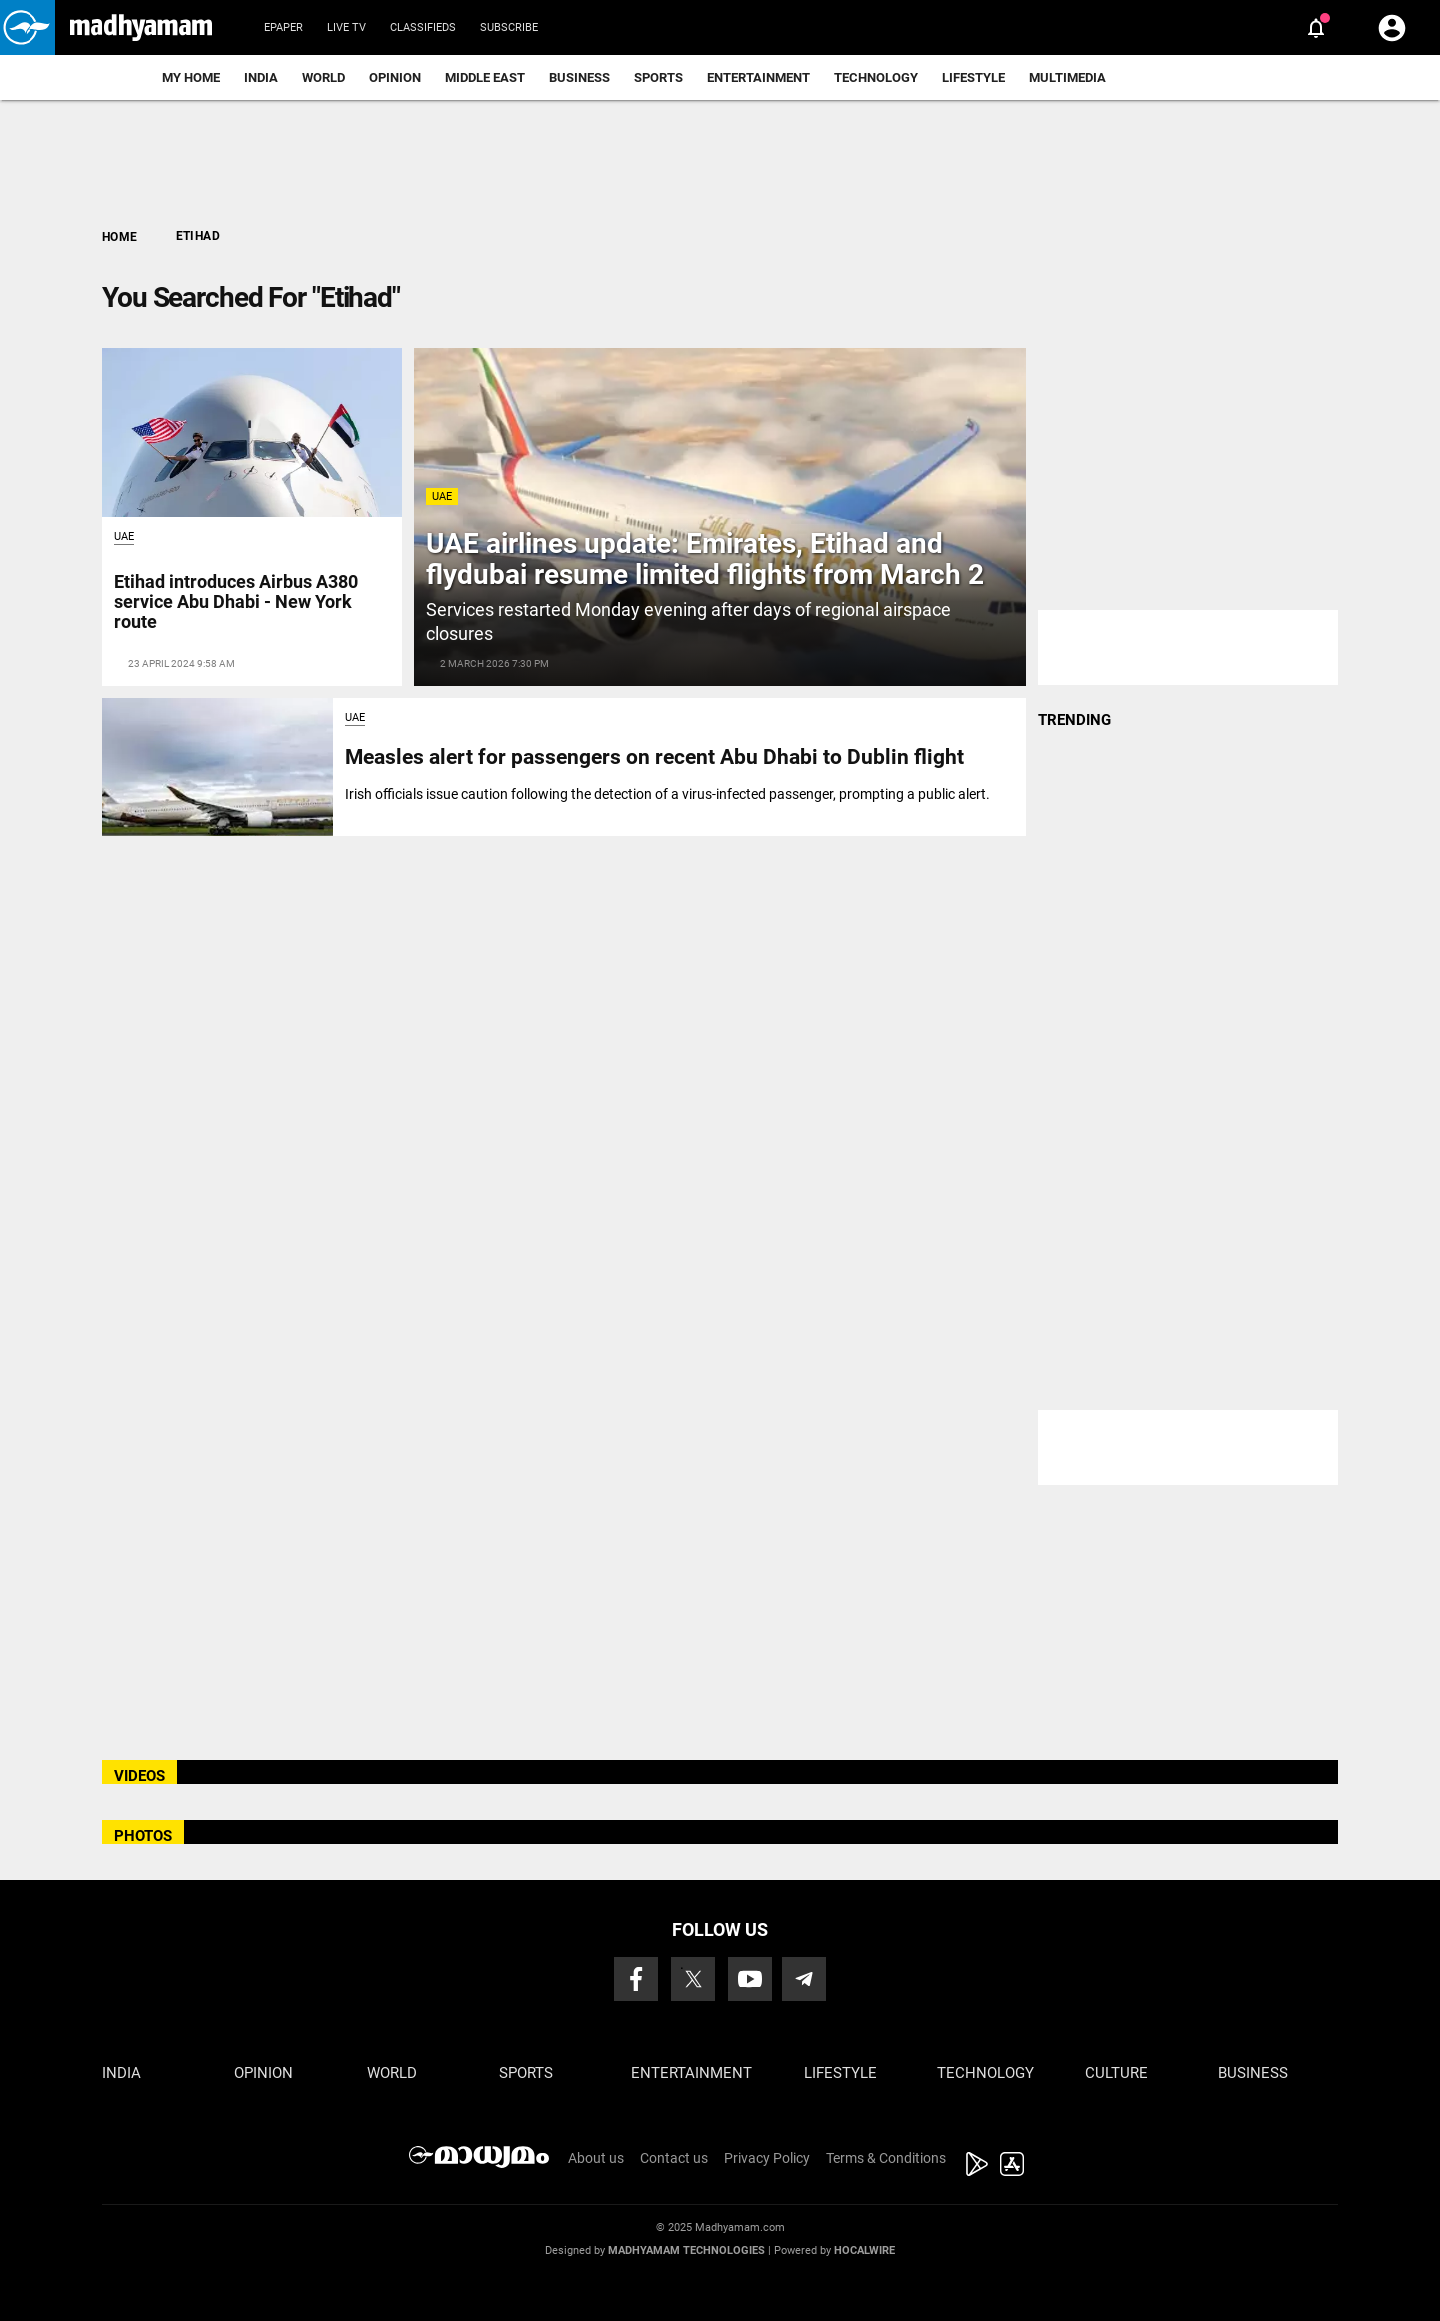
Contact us (674, 2158)
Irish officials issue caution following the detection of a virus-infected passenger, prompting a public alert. (667, 794)
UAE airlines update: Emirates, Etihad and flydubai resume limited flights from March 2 (705, 559)
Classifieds (423, 27)
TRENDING (1074, 720)
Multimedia (1067, 77)
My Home (191, 77)
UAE (442, 496)
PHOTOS (143, 1836)
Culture (1116, 2073)
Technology (876, 77)
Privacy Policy (767, 2158)
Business (579, 77)
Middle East (485, 77)
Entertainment (758, 77)
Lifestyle (973, 77)
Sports (658, 77)
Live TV (346, 27)
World (323, 77)
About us (596, 2158)
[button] (27, 27)
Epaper (283, 27)
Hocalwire (864, 2250)
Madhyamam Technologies (686, 2250)
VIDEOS (139, 1776)
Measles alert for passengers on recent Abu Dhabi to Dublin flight (654, 757)
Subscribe (509, 27)
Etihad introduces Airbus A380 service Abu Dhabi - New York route (236, 601)
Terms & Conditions (886, 2158)
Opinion (395, 77)
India (261, 77)
